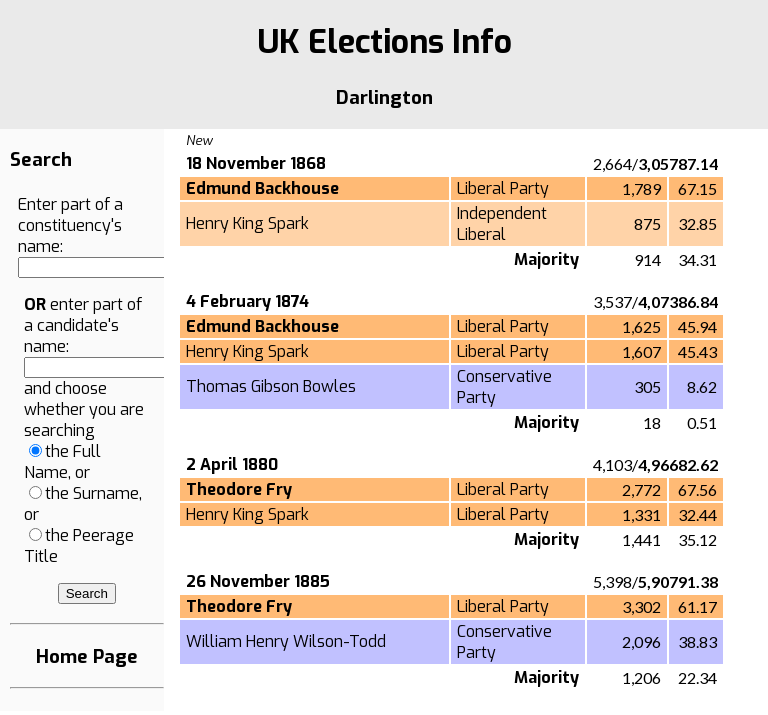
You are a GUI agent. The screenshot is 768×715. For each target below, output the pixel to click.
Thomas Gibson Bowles (271, 386)
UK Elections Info (384, 42)
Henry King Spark (247, 223)
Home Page (87, 656)
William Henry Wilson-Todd (286, 641)
